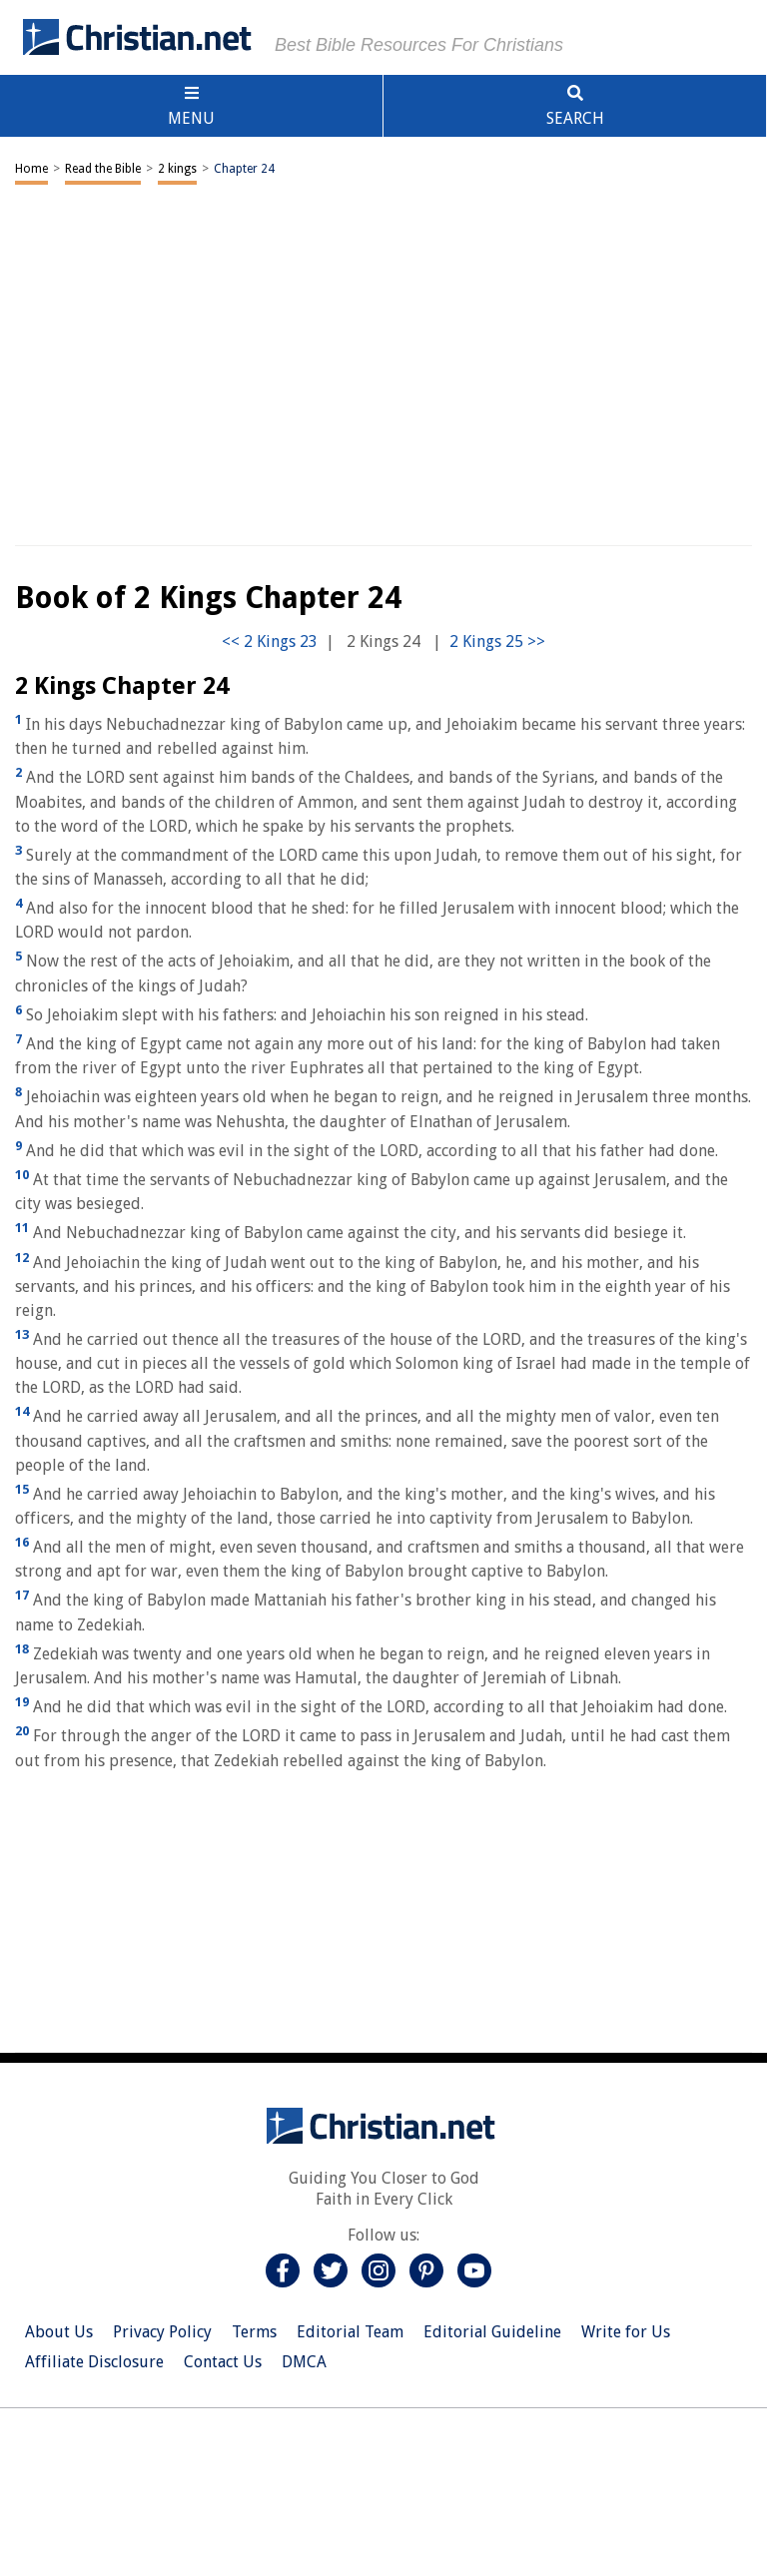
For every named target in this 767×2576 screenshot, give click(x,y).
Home (31, 169)
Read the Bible (103, 169)
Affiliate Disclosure (94, 2361)
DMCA (304, 2361)
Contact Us (223, 2361)
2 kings (177, 169)
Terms (254, 2331)
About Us (59, 2331)
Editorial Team (350, 2331)
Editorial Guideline (492, 2331)
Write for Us (625, 2331)
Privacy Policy (162, 2331)
